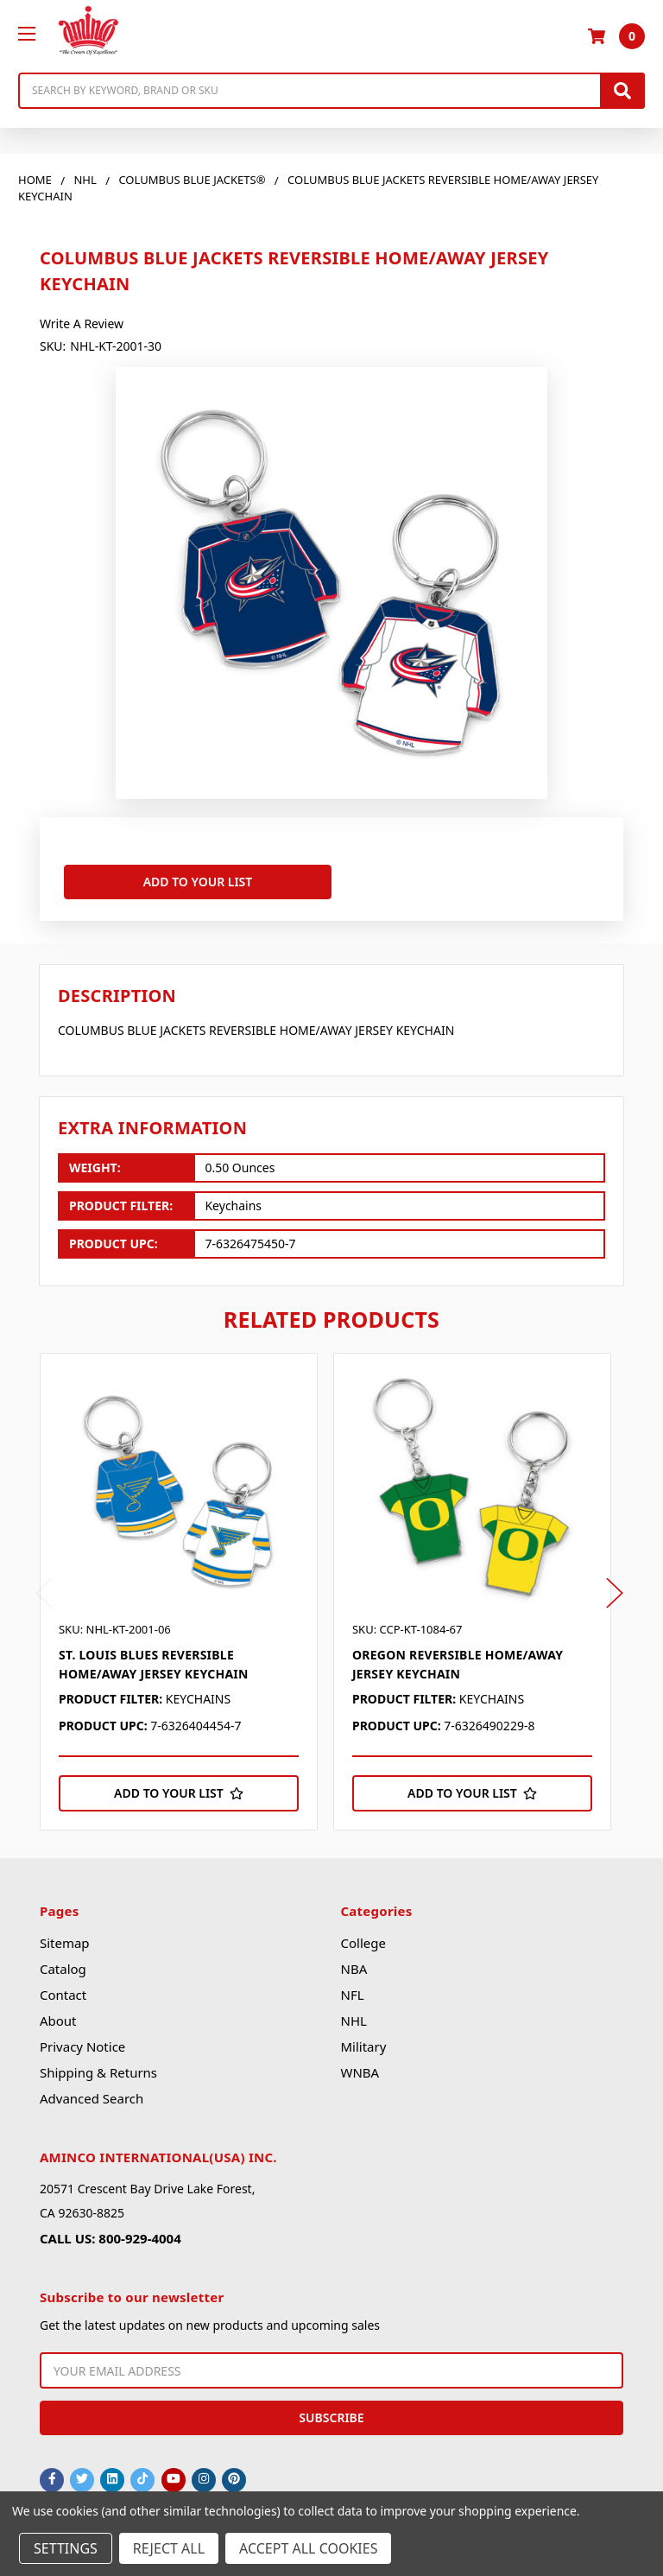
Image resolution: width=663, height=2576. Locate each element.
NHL (353, 2017)
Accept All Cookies (308, 2548)
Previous (44, 1589)
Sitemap (65, 1939)
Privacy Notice (82, 2043)
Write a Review (81, 323)
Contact (63, 1991)
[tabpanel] (187, 1587)
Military (363, 2043)
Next (614, 1589)
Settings (66, 2548)
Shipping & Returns (98, 2069)
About (58, 2017)
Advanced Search (91, 2094)
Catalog (63, 1965)
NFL (351, 1991)
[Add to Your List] (179, 1789)
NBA (353, 1965)
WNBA (359, 2069)
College (362, 1939)
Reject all (169, 2548)
